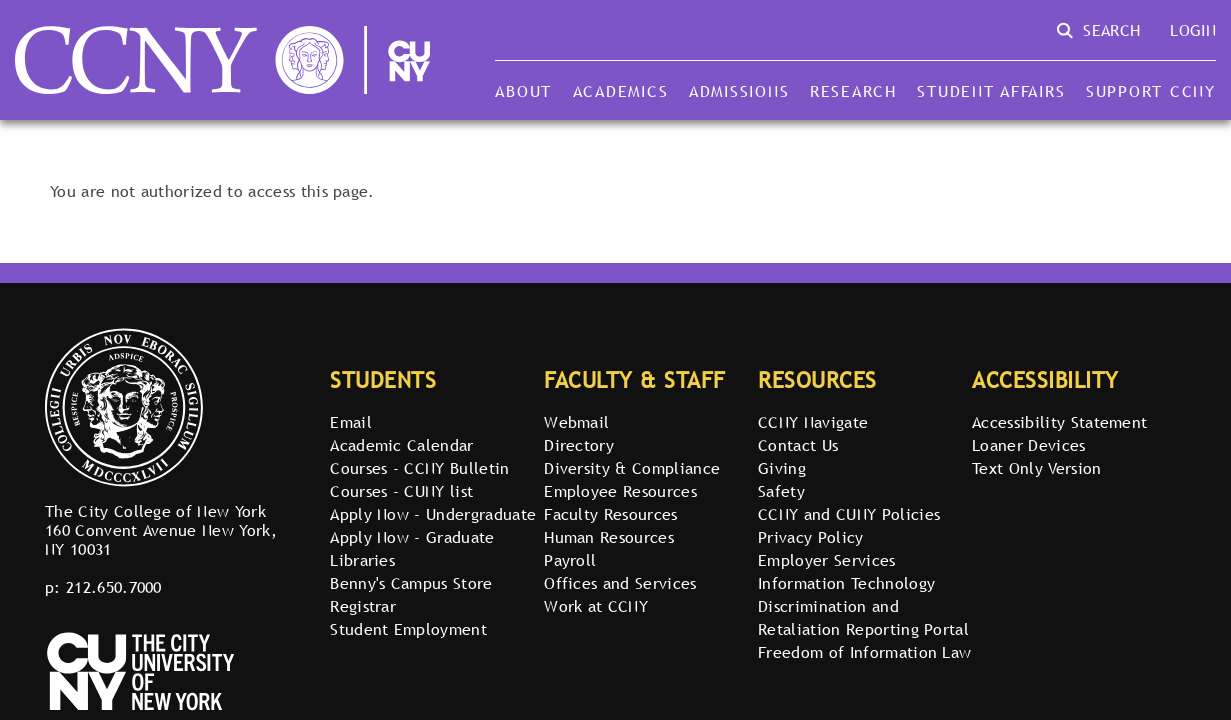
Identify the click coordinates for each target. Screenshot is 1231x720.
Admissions (739, 91)
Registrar (363, 606)
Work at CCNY (596, 606)
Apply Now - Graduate (412, 537)
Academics (621, 91)
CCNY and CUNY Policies (849, 514)
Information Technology (846, 583)
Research (853, 91)
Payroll (570, 560)
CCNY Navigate (813, 422)
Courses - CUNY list (401, 491)
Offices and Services (620, 583)
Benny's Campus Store (411, 583)
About (523, 91)
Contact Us (798, 445)
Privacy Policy (810, 537)
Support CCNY (1151, 91)
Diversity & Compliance (632, 468)
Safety (781, 491)
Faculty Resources (610, 514)
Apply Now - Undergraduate (433, 514)
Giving (782, 468)
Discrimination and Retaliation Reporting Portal (863, 617)
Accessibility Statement (1059, 422)
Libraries (362, 560)
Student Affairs (991, 91)
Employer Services (826, 560)
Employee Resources (620, 491)
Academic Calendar (401, 445)
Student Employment (408, 629)
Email (351, 422)
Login (1193, 30)
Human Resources (609, 537)
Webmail (576, 422)
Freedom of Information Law (864, 652)
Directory (579, 445)
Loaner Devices (1028, 445)
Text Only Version (1036, 468)
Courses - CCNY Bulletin (419, 468)
